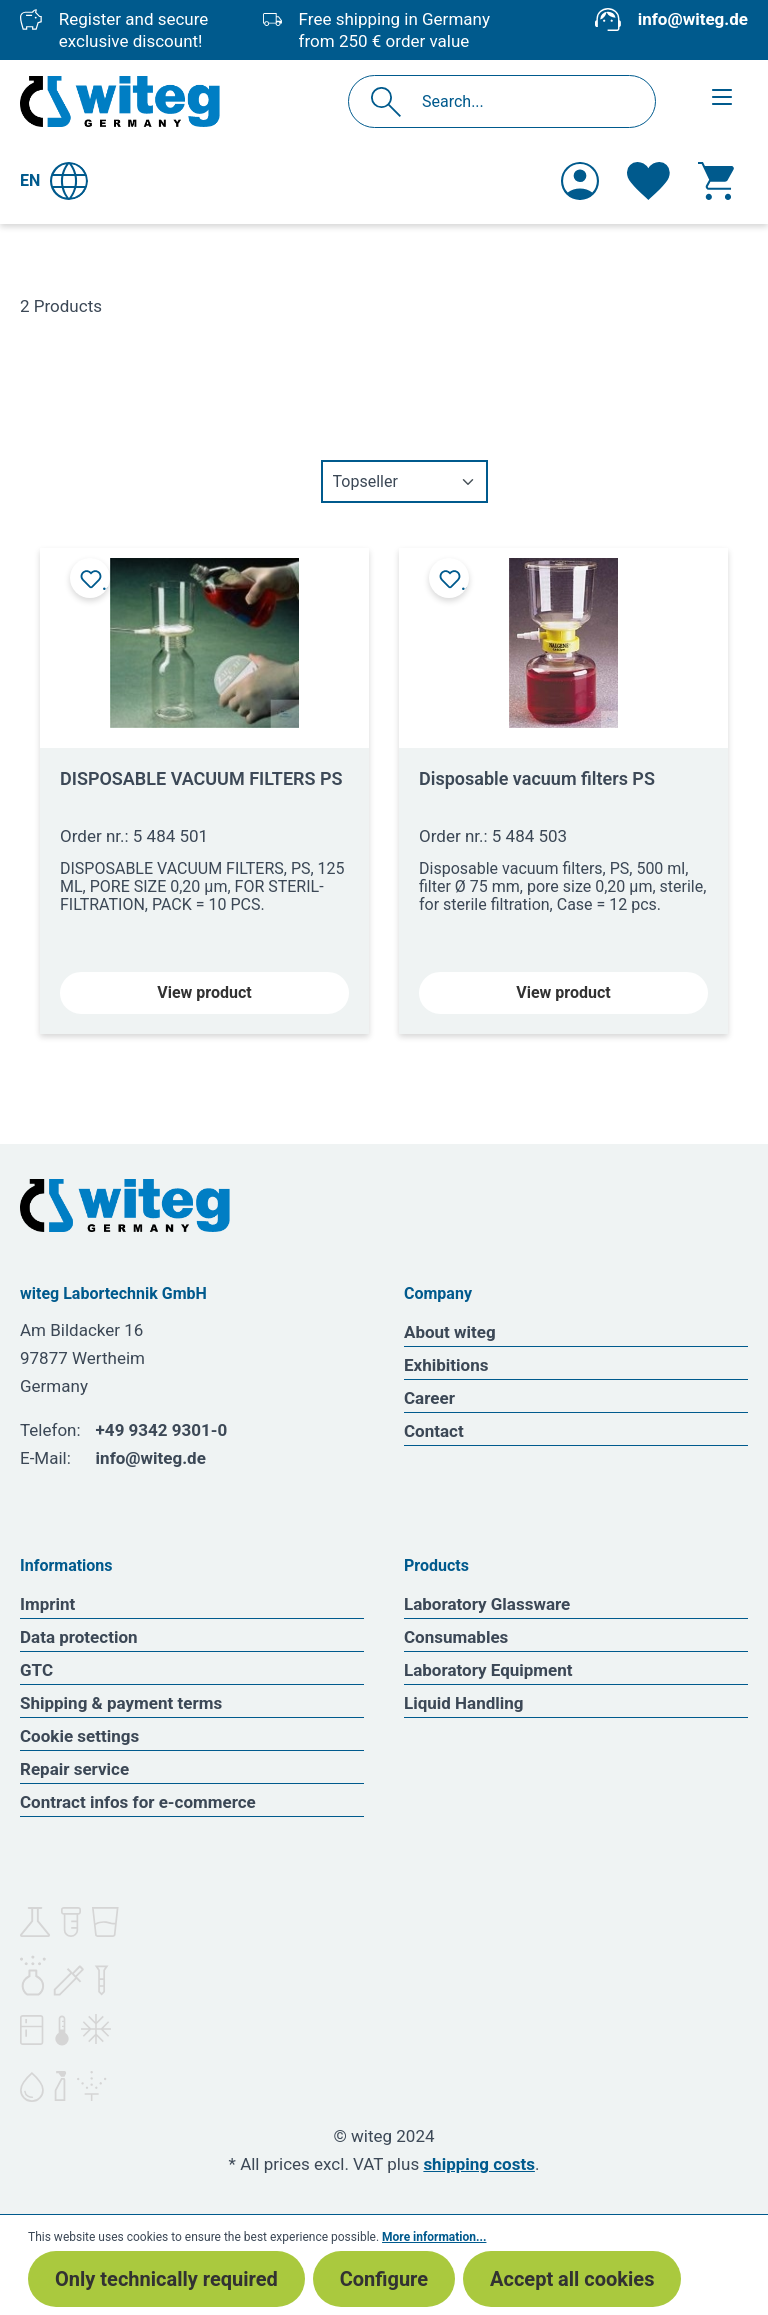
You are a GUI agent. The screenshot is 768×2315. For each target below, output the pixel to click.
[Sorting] (404, 481)
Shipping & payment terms (121, 1703)
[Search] (391, 101)
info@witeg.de (693, 19)
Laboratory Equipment (488, 1670)
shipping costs (479, 2164)
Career (429, 1398)
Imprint (47, 1604)
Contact (434, 1431)
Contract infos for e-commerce (138, 1802)
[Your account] (580, 181)
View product (204, 992)
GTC (36, 1670)
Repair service (74, 1769)
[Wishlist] (648, 181)
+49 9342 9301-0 (162, 1430)
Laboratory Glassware (487, 1604)
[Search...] (523, 101)
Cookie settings (79, 1736)
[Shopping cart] (716, 181)
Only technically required (166, 2279)
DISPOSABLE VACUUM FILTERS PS (201, 778)
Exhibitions (446, 1365)
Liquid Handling (464, 1703)
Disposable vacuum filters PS (537, 778)
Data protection (79, 1637)
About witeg (450, 1332)
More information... (434, 2237)
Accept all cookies (572, 2279)
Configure (384, 2279)
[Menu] (722, 97)
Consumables (456, 1637)
